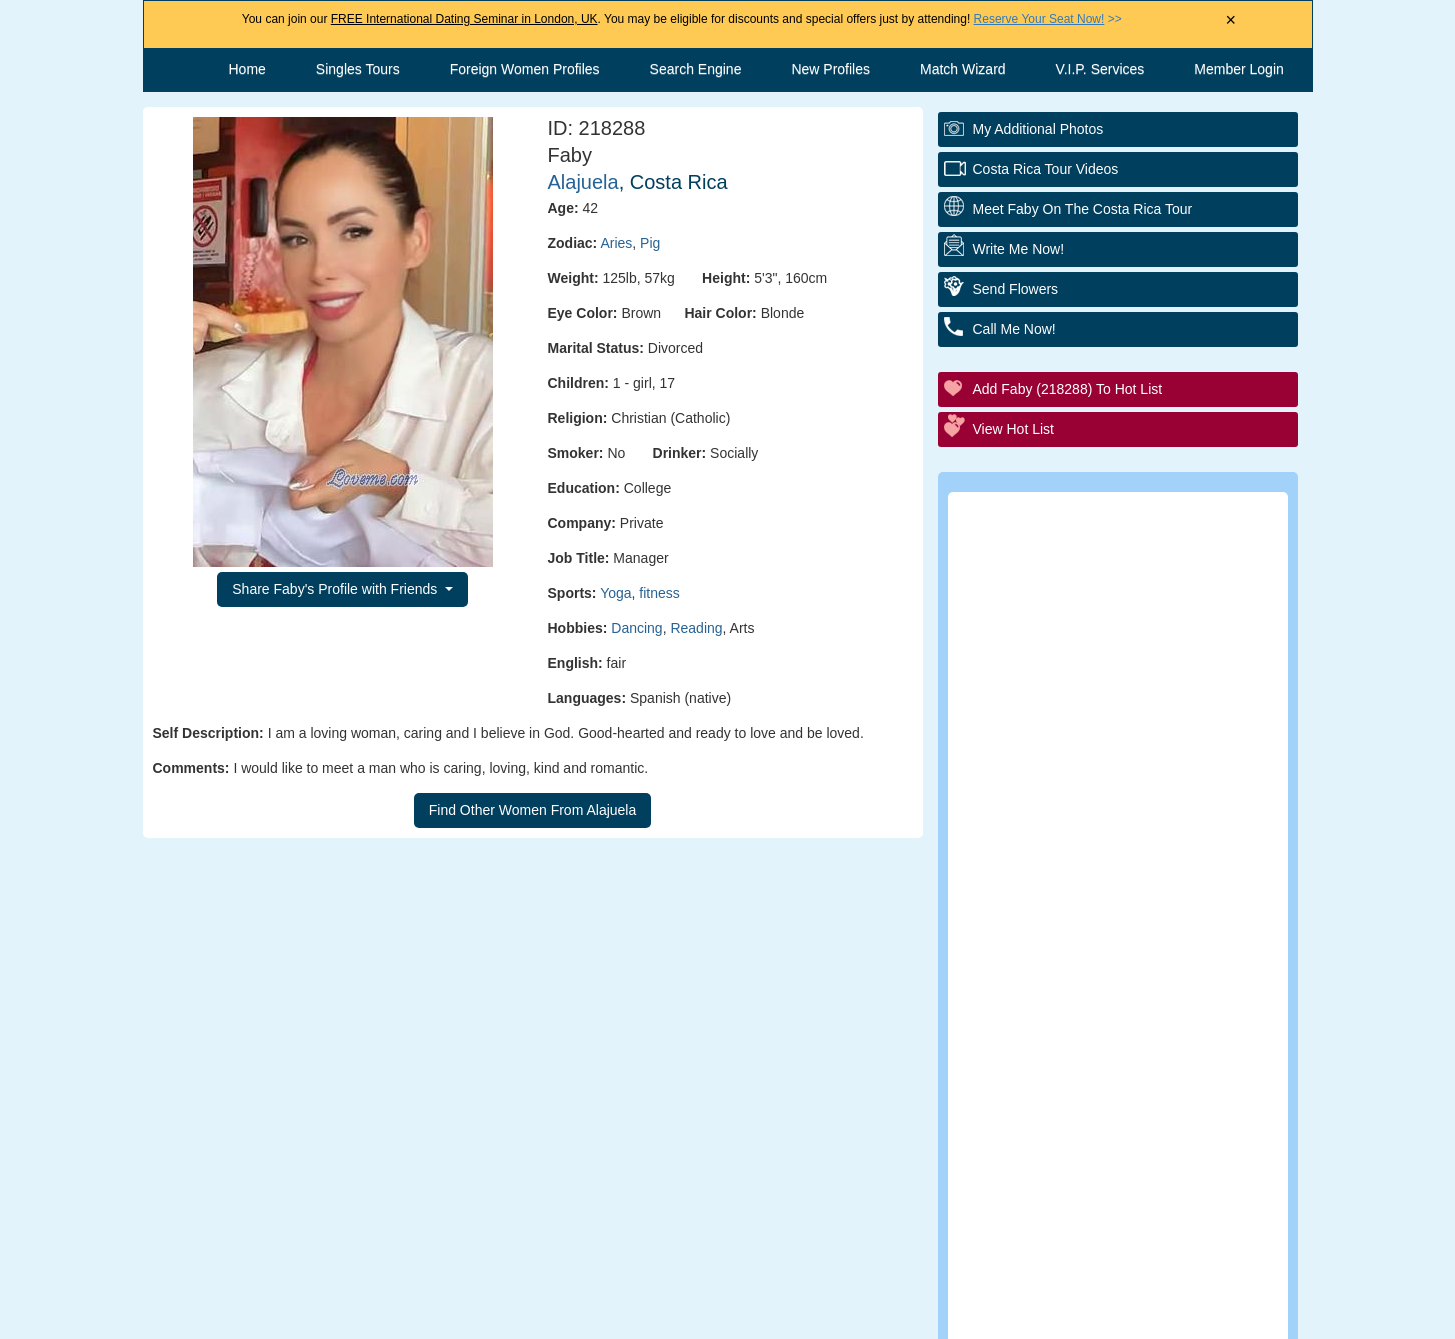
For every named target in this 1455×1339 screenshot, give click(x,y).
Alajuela (583, 182)
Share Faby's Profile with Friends (336, 589)
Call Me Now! (1014, 329)
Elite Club (1047, 709)
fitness (659, 593)
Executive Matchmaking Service (1127, 819)
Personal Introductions (1094, 599)
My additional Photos (1038, 129)
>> (1048, 19)
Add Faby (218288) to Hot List (1068, 389)
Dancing (636, 628)
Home (247, 69)
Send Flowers (1016, 289)
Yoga (615, 593)
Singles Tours (358, 69)
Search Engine (696, 69)
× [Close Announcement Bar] (1230, 20)
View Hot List (1013, 429)
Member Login (1239, 69)
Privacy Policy (873, 1314)
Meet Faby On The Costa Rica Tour (1083, 209)
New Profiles (830, 69)
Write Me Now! (1019, 249)
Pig (650, 243)
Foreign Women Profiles (525, 69)
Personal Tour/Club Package (1114, 654)
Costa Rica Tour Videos (1046, 169)
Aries (616, 243)
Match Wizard (963, 69)
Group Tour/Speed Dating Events (1130, 764)
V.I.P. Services (1100, 69)
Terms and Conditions (707, 1314)
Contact (562, 1314)
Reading (696, 628)
